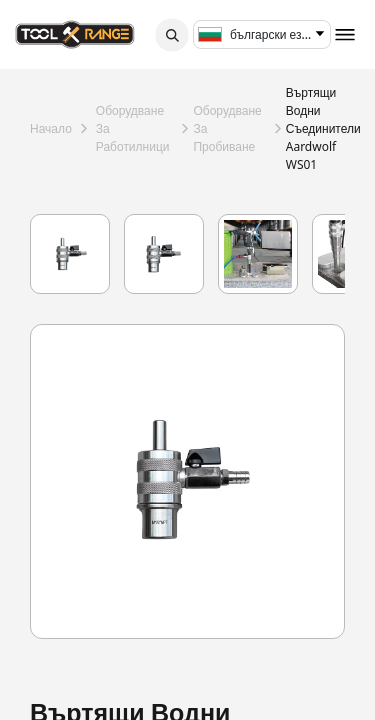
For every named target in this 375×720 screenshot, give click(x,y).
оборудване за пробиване (227, 128)
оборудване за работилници (133, 128)
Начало (51, 128)
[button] (172, 35)
